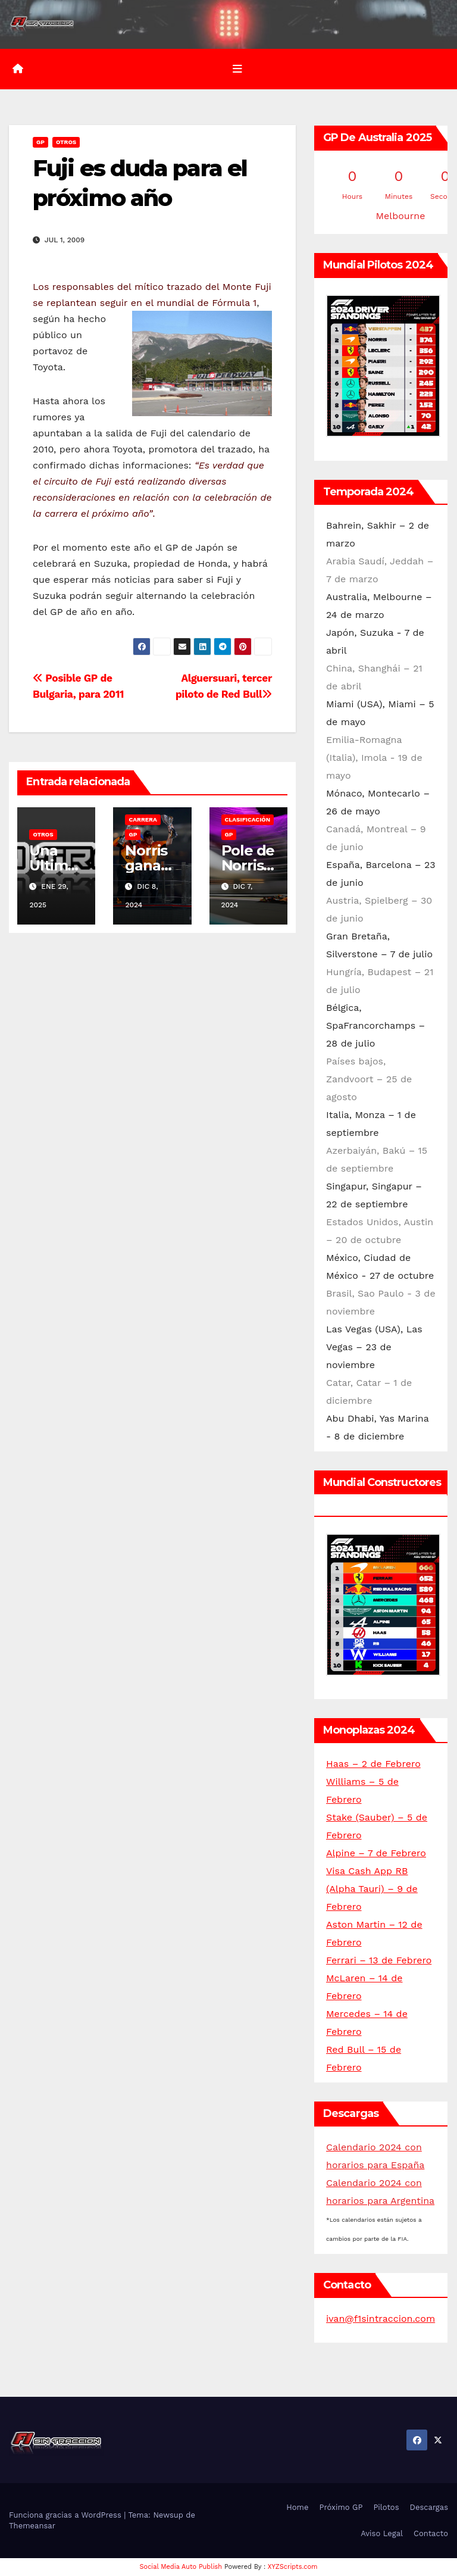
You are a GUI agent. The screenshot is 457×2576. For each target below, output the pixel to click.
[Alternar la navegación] (237, 69)
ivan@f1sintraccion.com (380, 2319)
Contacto (431, 2533)
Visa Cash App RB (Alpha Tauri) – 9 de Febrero (372, 1889)
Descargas (429, 2507)
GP (40, 142)
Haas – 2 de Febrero (373, 1764)
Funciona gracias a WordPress (66, 2515)
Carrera (142, 819)
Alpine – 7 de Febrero (376, 1853)
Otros (66, 142)
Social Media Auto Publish (181, 2567)
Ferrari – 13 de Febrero (378, 1960)
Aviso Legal (382, 2533)
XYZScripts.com (293, 2567)
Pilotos (386, 2507)
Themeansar (32, 2525)
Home (297, 2507)
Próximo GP (340, 2507)
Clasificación (248, 819)
